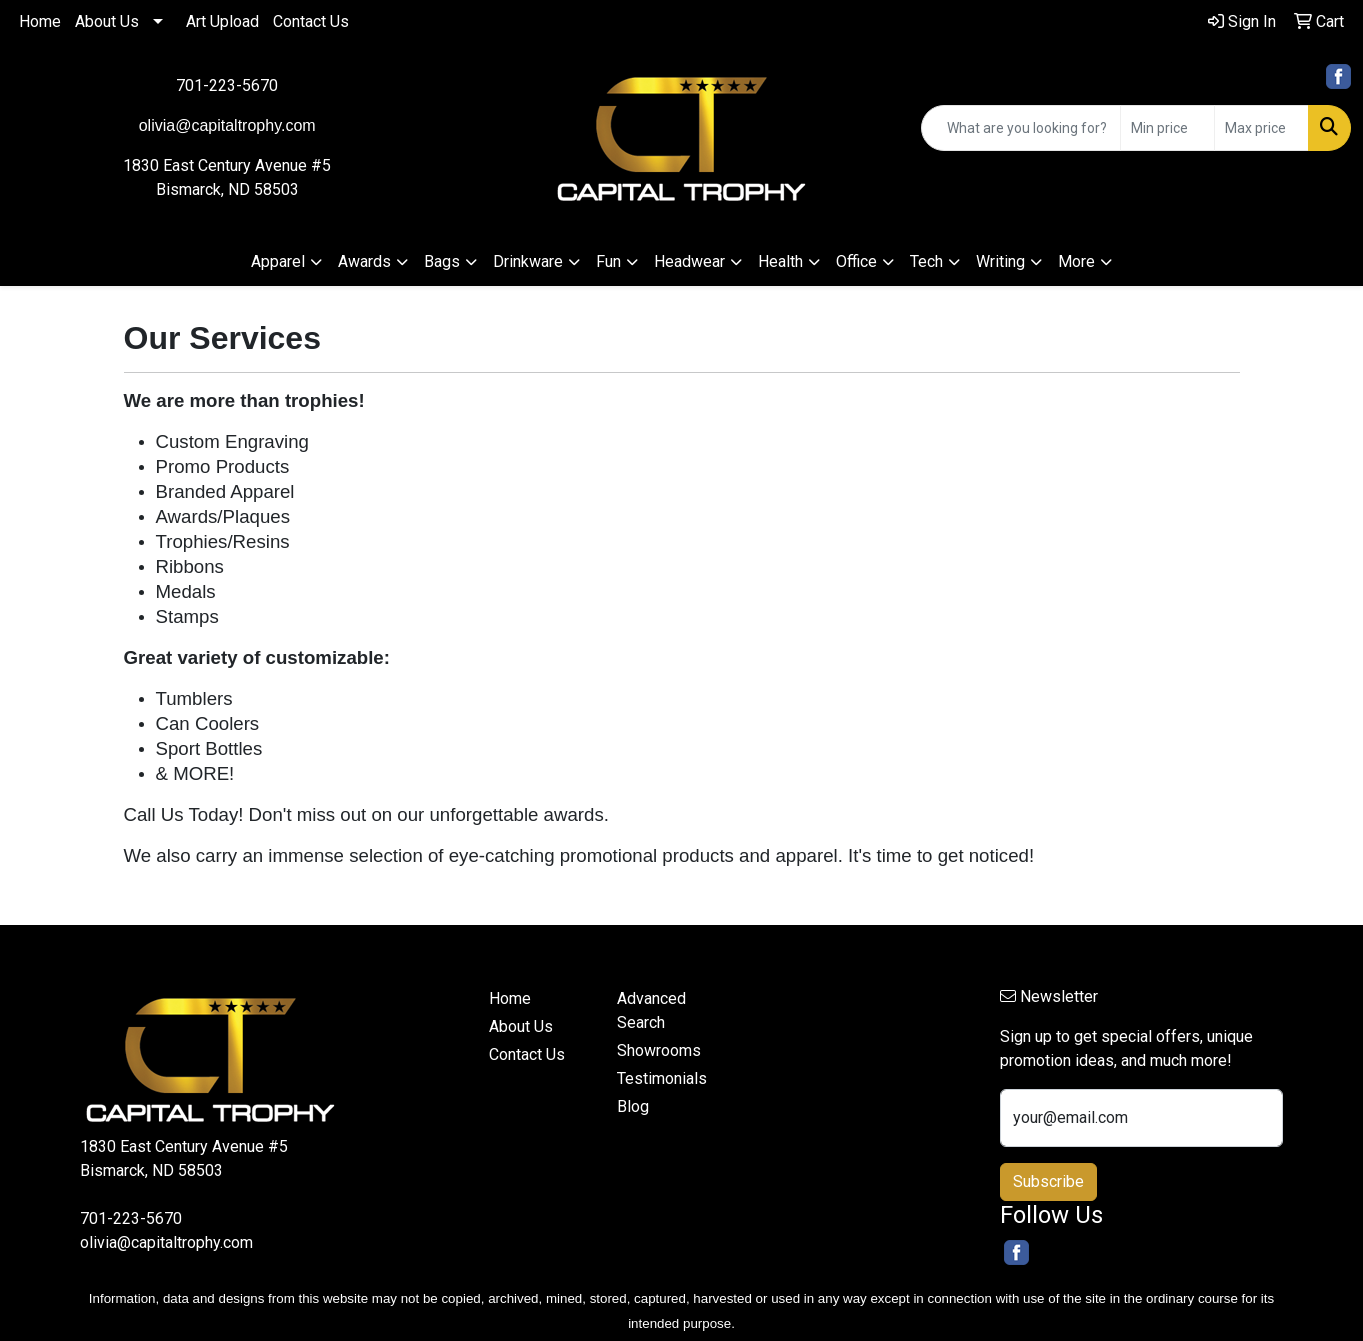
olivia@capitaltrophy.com (166, 1242)
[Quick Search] (1021, 128)
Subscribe (1048, 1181)
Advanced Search (651, 1010)
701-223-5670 (227, 85)
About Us (107, 21)
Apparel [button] (278, 261)
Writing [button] (1000, 261)
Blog (633, 1106)
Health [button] (780, 261)
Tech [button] (926, 261)
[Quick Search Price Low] (1167, 128)
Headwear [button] (689, 261)
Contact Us (311, 21)
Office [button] (856, 261)
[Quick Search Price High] (1261, 128)
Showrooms (659, 1050)
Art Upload (222, 21)
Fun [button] (608, 261)
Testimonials (662, 1078)
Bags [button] (442, 261)
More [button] (1076, 261)
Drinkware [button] (528, 261)
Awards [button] (364, 261)
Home (40, 21)
